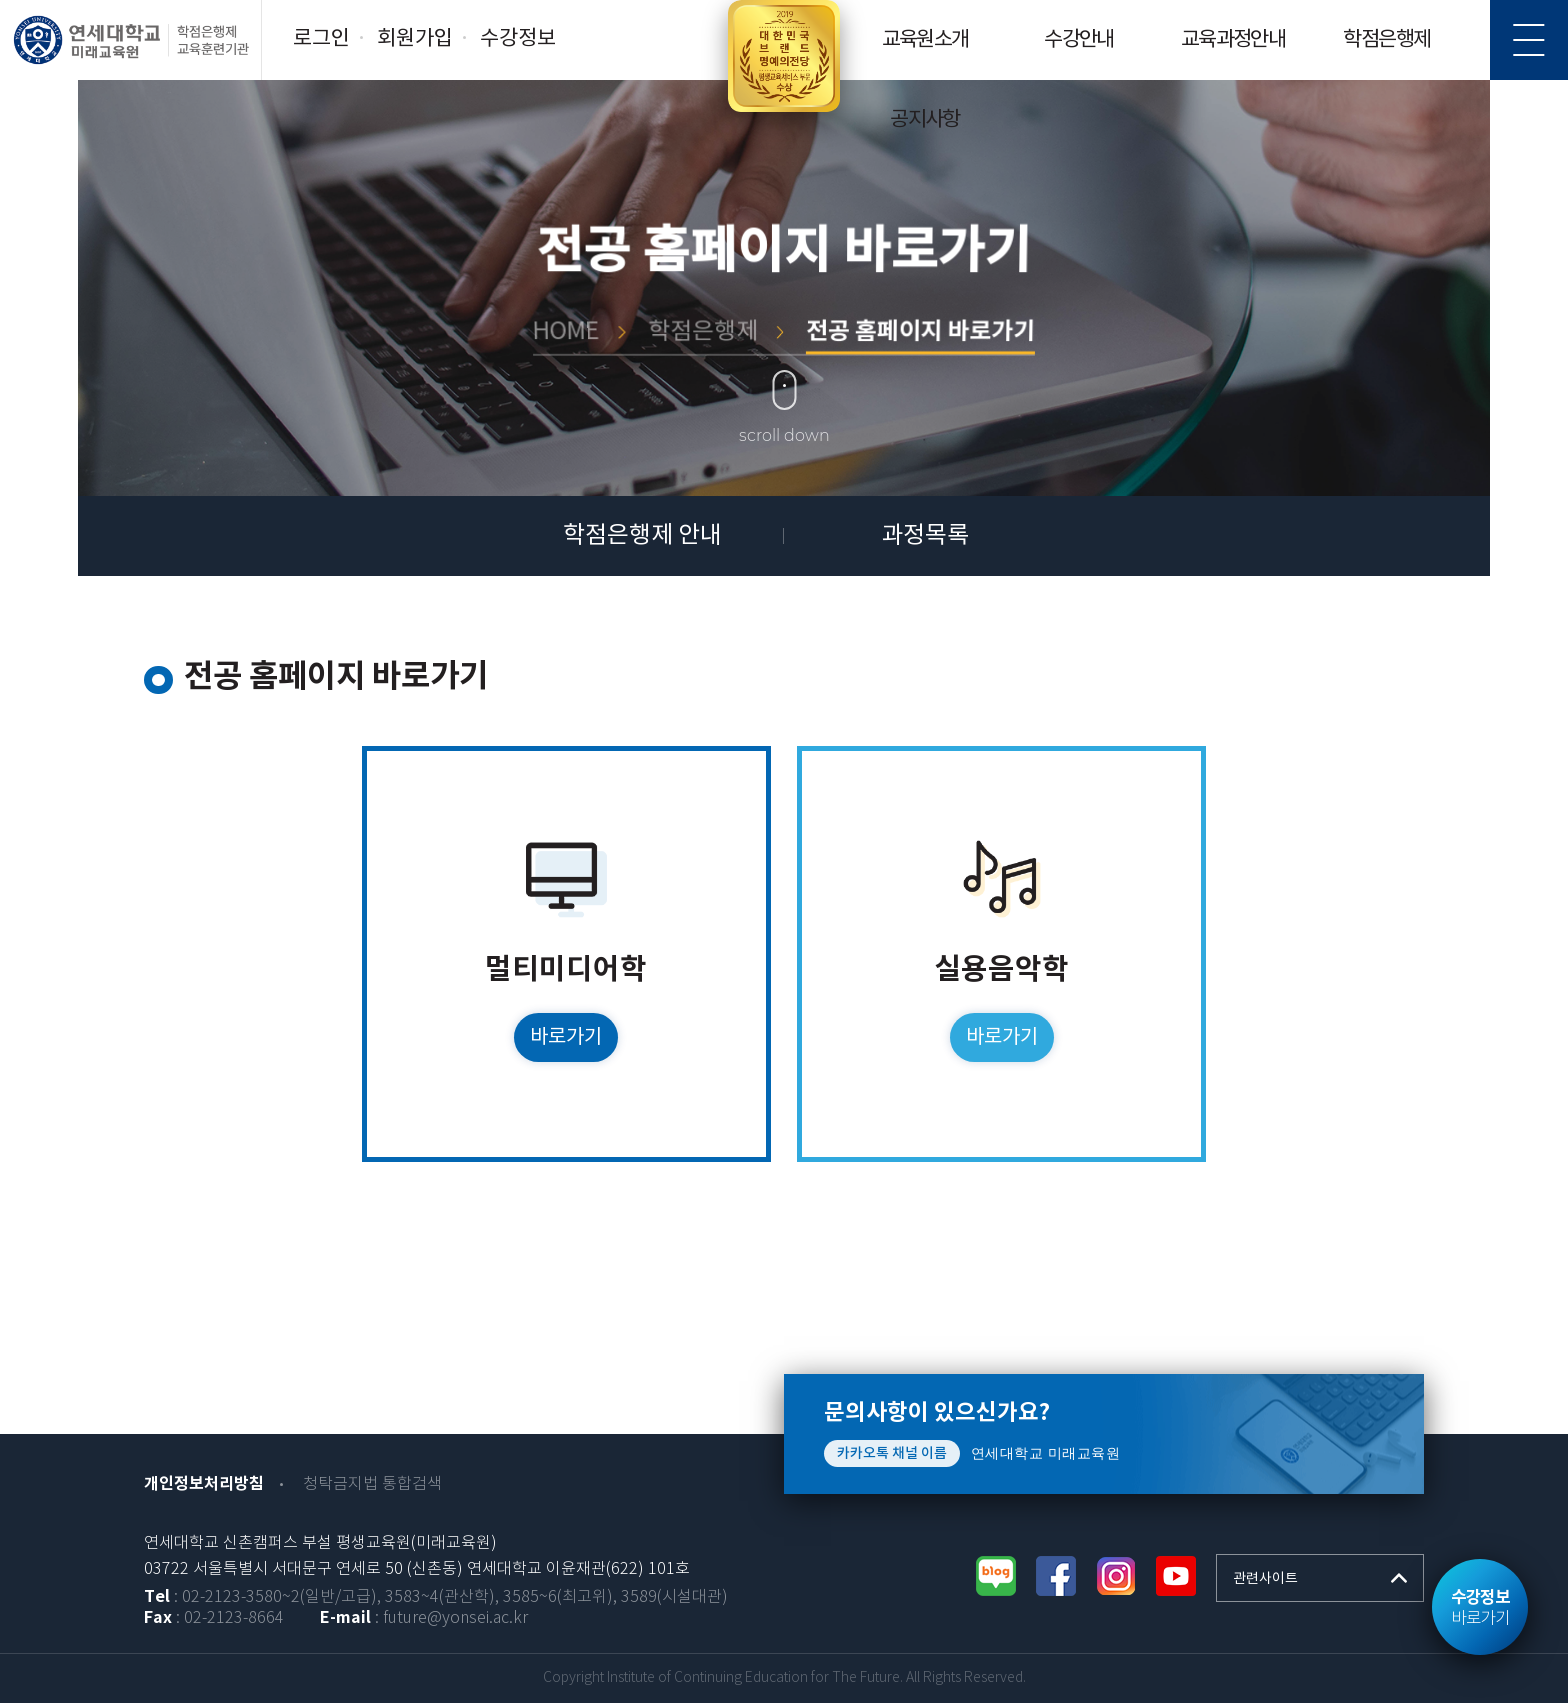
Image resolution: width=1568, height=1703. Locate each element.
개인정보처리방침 (204, 1484)
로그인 (321, 39)
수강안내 (1079, 40)
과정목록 (925, 536)
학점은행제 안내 (642, 536)
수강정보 (518, 39)
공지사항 (925, 120)
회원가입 (415, 39)
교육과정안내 (1233, 40)
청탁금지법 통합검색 (372, 1484)
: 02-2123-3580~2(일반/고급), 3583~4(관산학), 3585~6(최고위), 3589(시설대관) (436, 1597)
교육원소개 (925, 40)
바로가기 (1480, 1608)
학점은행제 (1386, 40)
